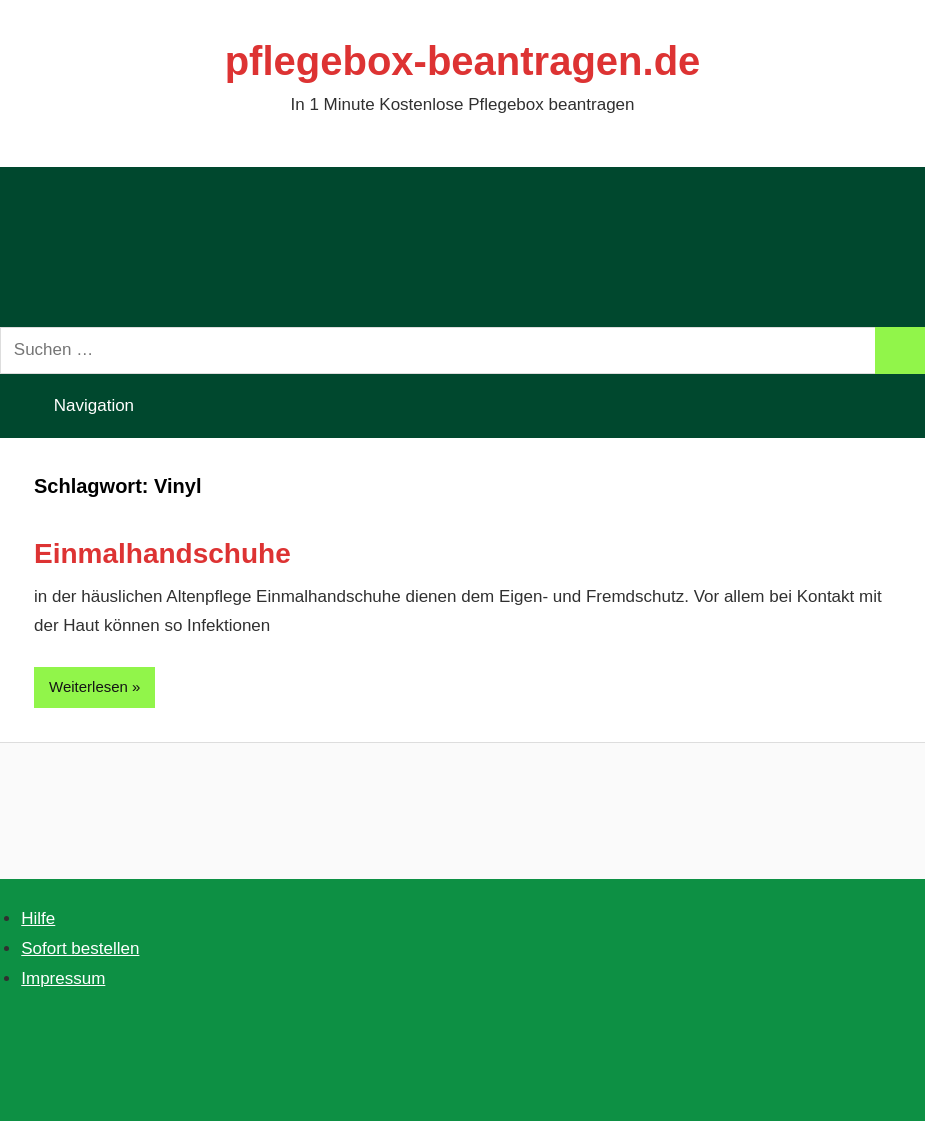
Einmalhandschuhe (162, 553)
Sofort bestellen (80, 948)
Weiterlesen (88, 686)
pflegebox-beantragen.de (463, 61)
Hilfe (38, 918)
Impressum (63, 978)
